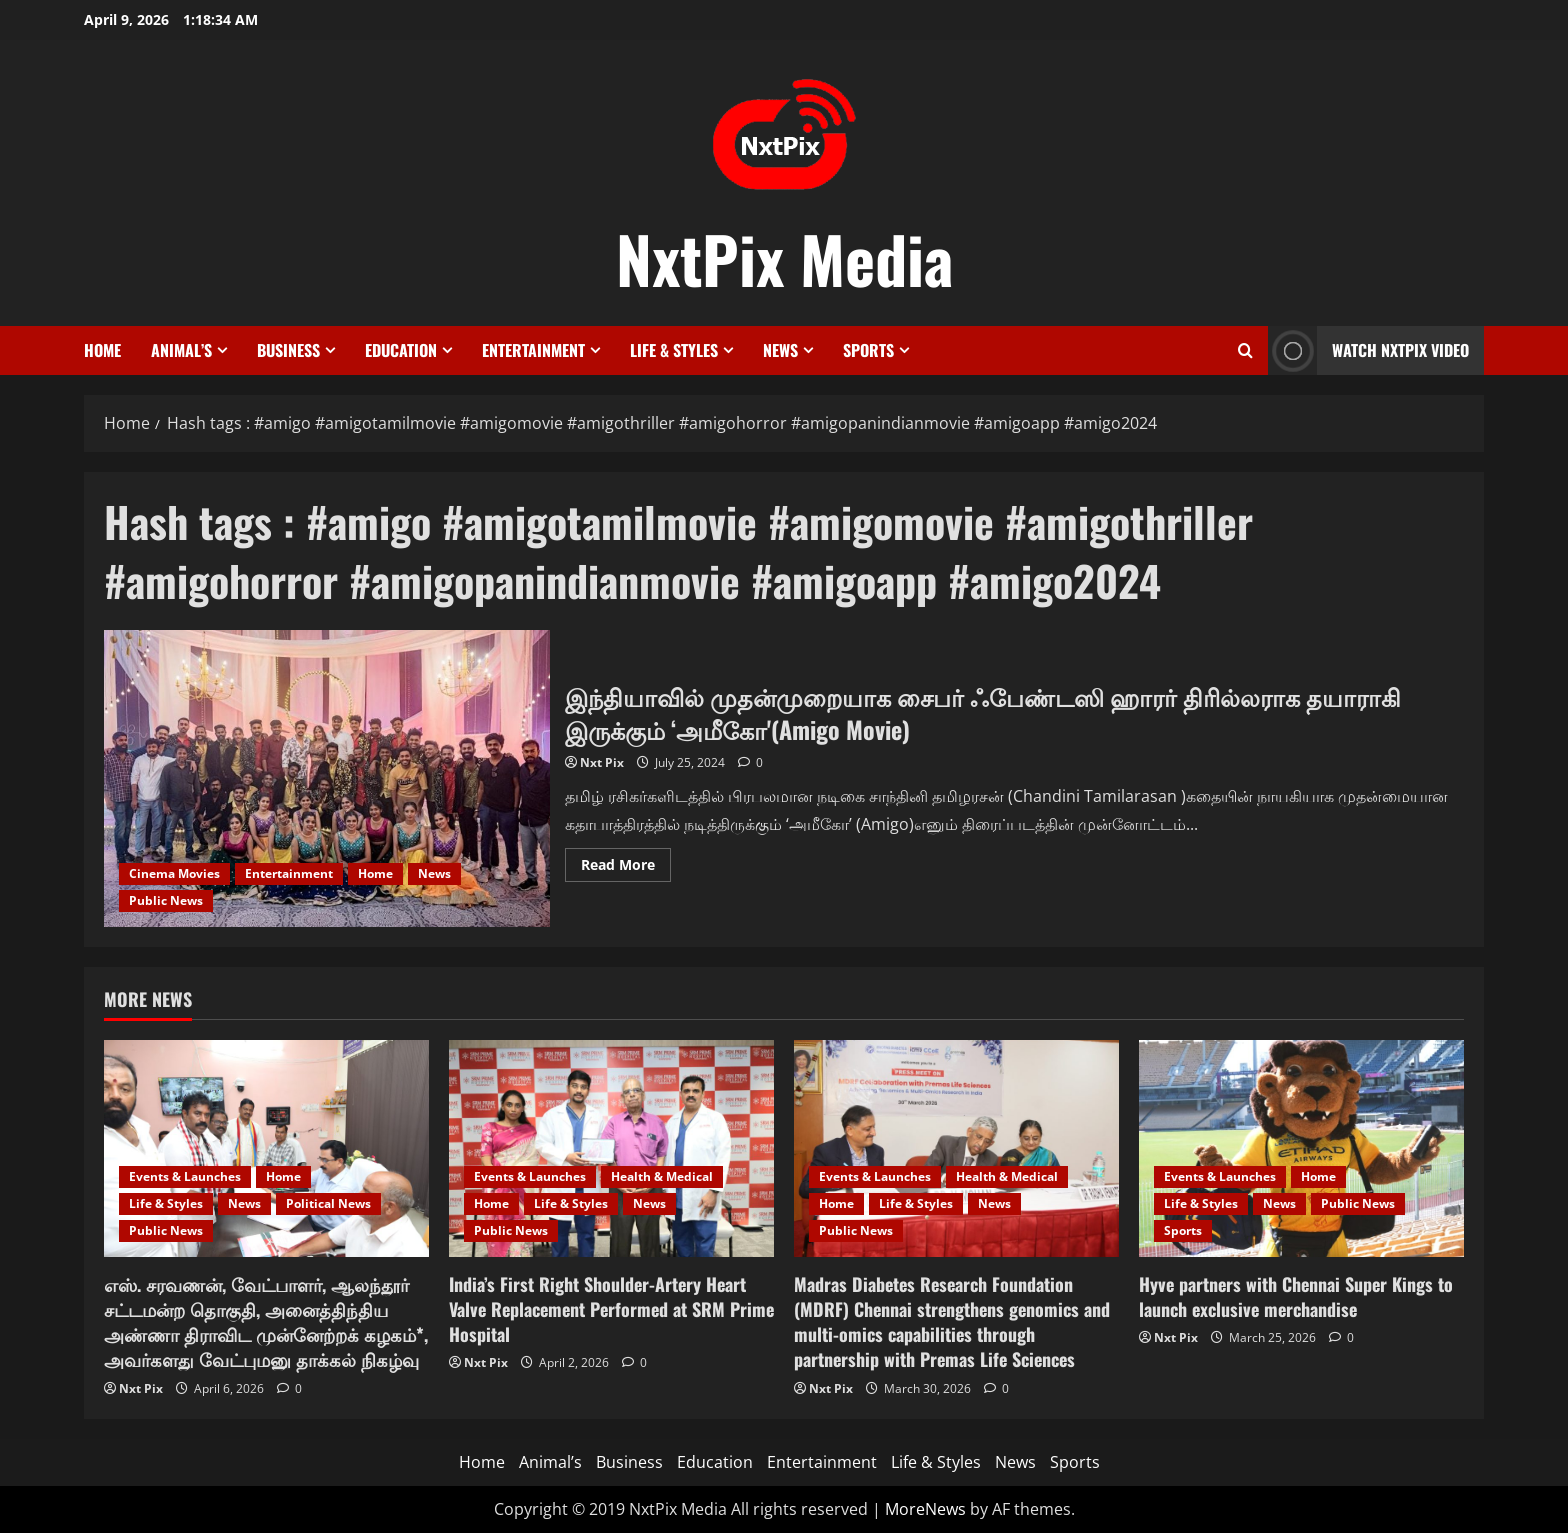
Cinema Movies (174, 873)
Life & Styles (674, 350)
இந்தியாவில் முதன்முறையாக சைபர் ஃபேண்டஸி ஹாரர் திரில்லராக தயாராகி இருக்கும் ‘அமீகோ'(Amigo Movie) (327, 778)
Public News (166, 900)
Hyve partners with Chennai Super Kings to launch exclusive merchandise (1296, 1296)
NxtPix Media (784, 258)
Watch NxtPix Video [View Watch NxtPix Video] (1368, 350)
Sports (868, 350)
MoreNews (925, 1509)
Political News (328, 1203)
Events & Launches (185, 1176)
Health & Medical (662, 1176)
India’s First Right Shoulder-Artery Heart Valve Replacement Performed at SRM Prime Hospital (611, 1309)
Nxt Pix (602, 762)
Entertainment (533, 350)
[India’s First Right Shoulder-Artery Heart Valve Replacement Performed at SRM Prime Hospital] (611, 1148)
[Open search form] (1245, 350)
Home (102, 350)
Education (401, 350)
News (780, 350)
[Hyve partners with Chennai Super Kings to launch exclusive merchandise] (1301, 1148)
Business (288, 350)
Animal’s (181, 350)
